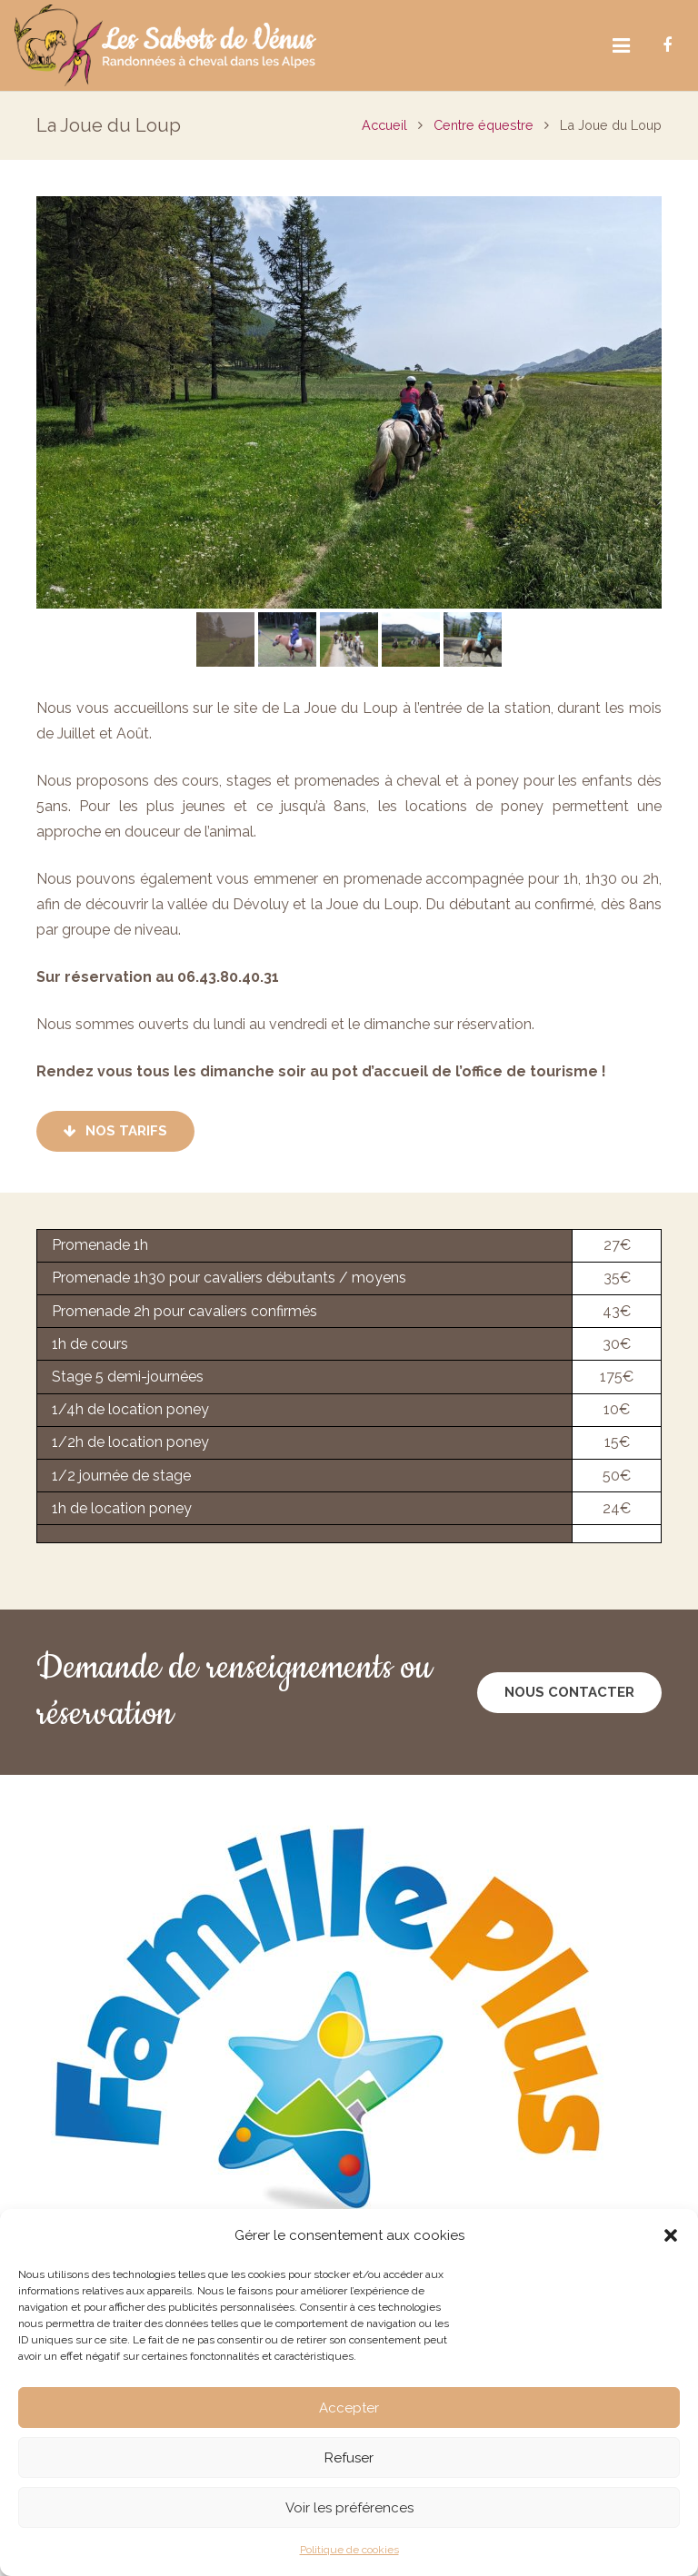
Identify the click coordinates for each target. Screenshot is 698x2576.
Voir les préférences (349, 2508)
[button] (671, 2235)
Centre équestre (483, 125)
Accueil (384, 125)
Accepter (349, 2408)
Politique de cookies (349, 2549)
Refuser (349, 2458)
